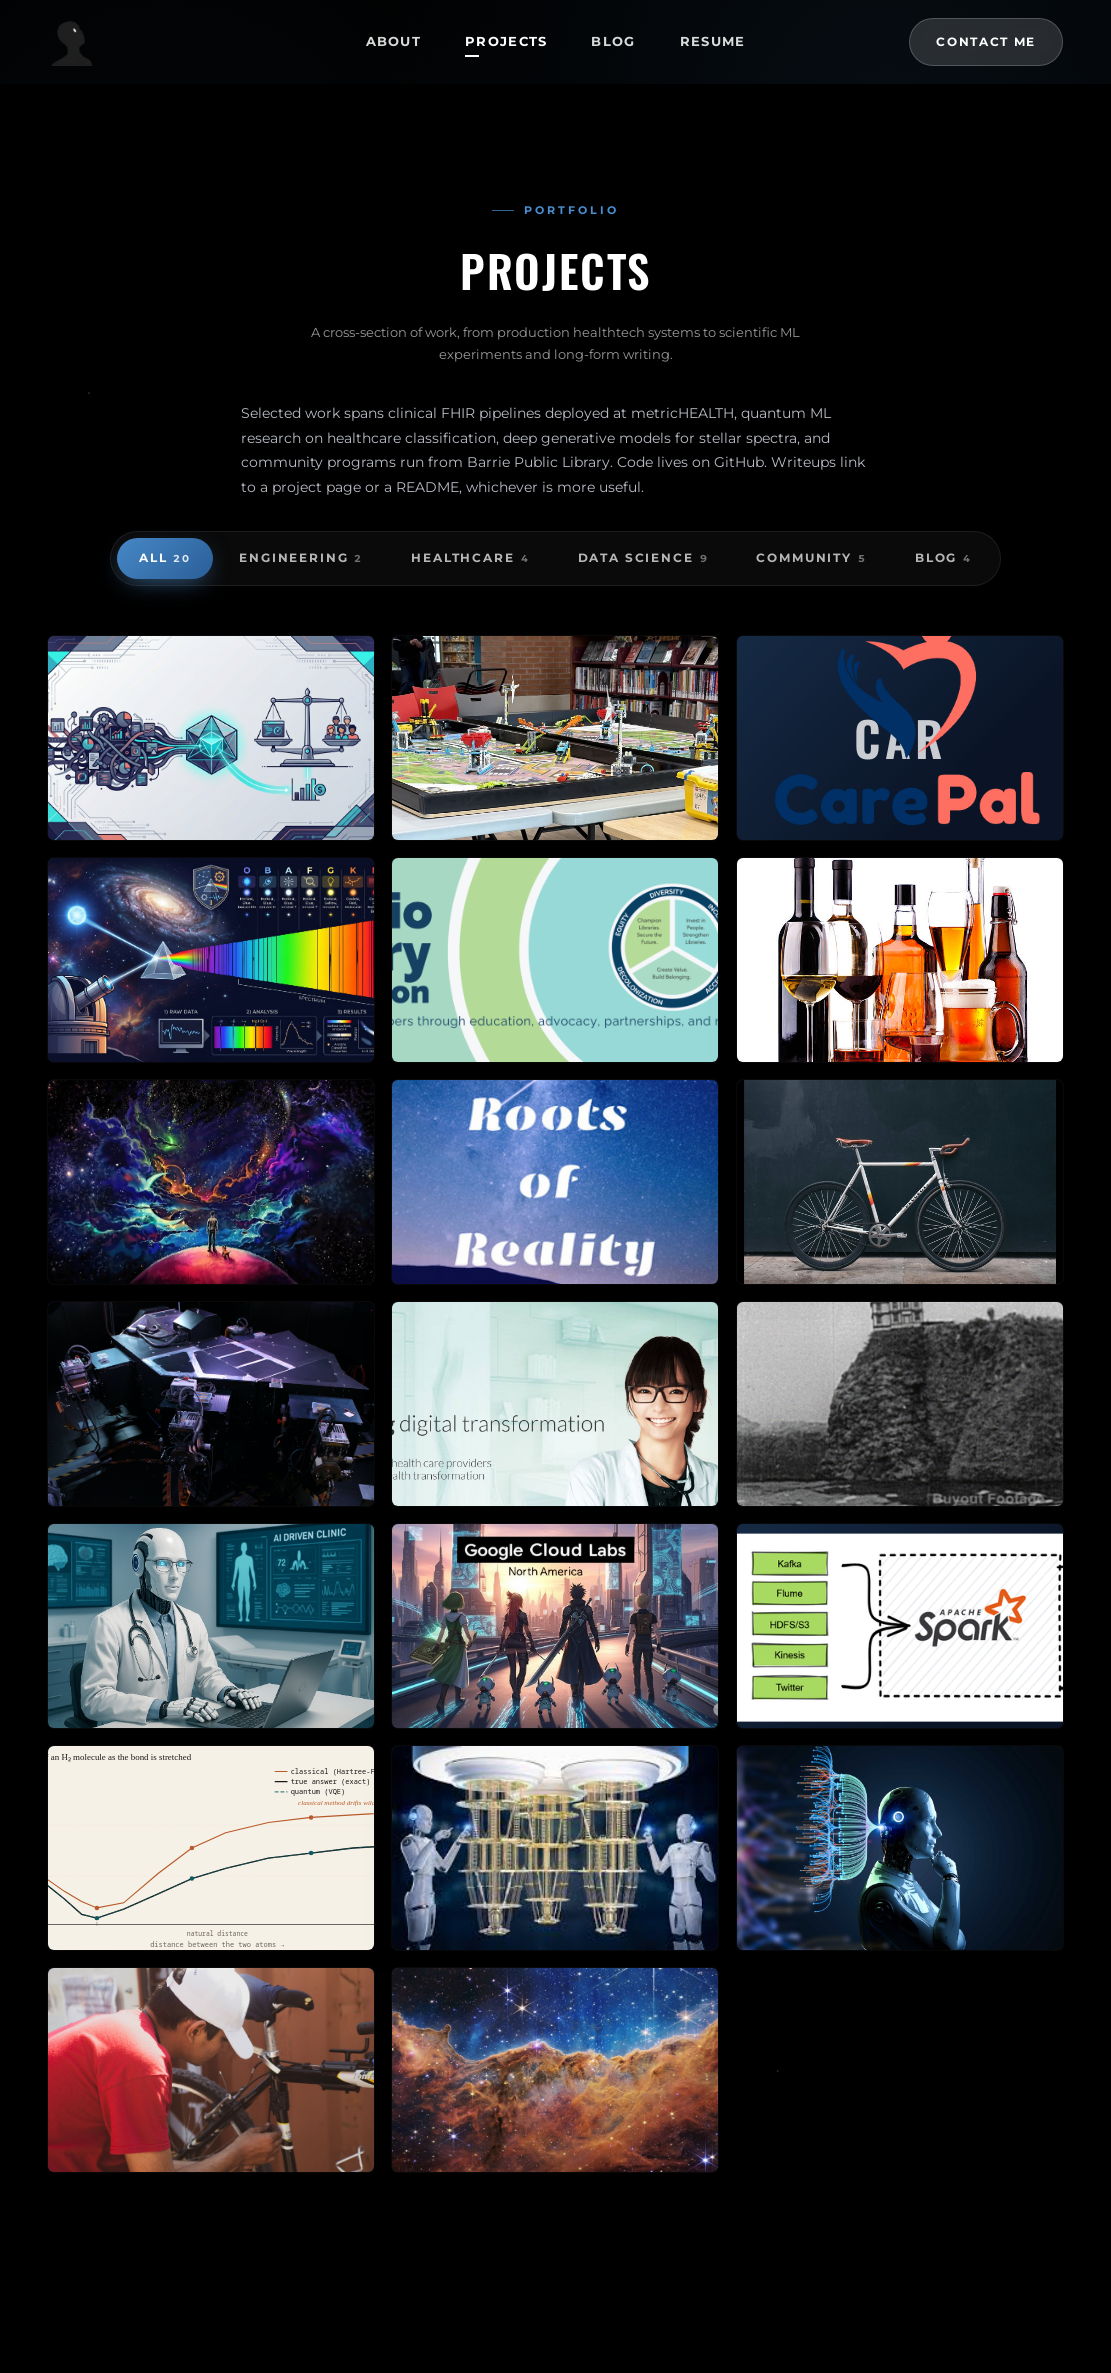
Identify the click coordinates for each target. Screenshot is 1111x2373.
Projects (506, 41)
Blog (613, 41)
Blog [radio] (943, 559)
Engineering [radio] (301, 559)
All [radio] (165, 559)
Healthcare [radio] (470, 559)
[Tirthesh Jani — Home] (191, 42)
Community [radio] (811, 559)
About (394, 41)
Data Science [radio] (643, 559)
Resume (713, 41)
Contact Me (986, 41)
